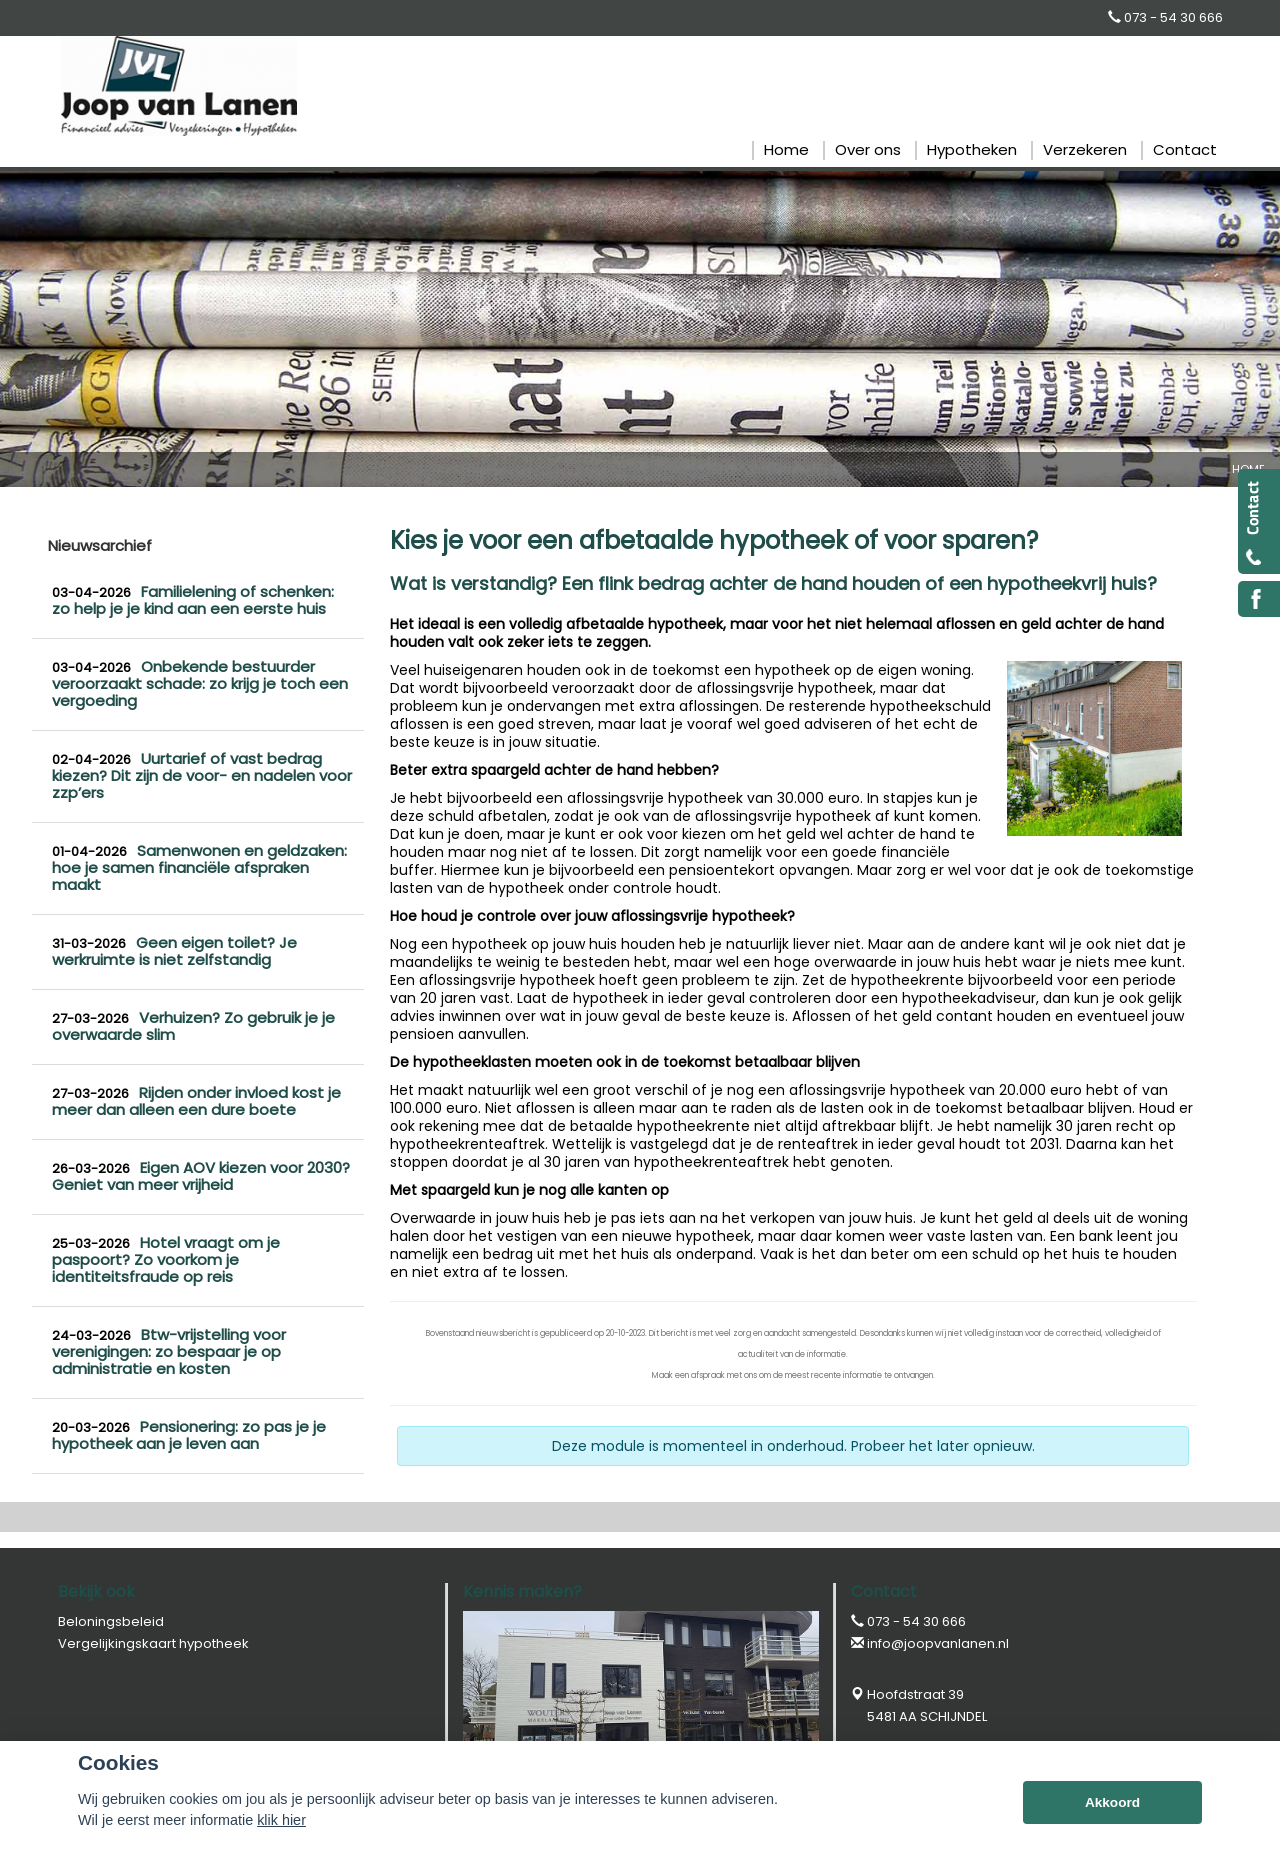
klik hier (281, 1820)
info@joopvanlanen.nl (938, 1643)
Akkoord (1112, 1802)
